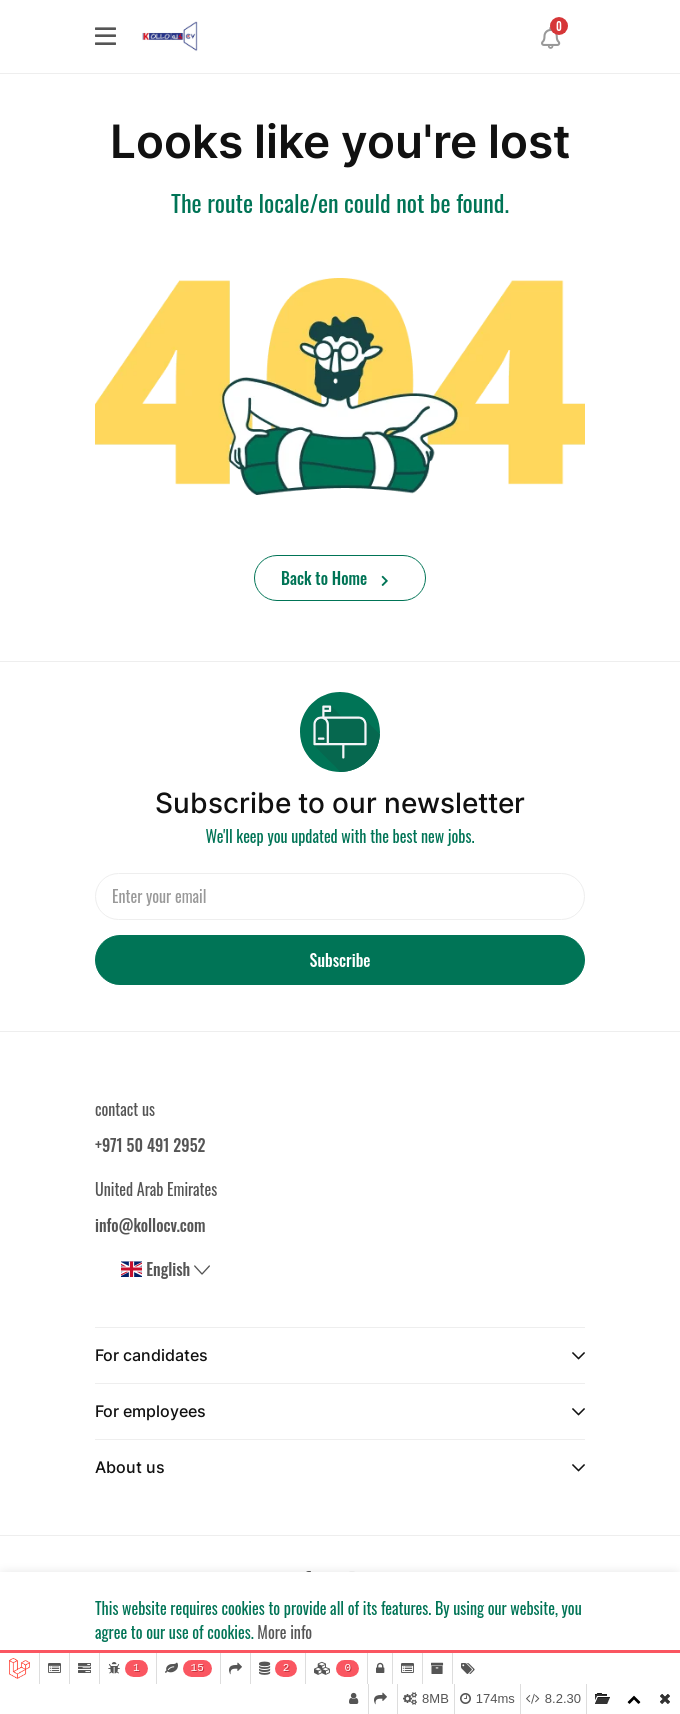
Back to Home (335, 578)
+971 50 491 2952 (150, 1145)
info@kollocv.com (150, 1225)
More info (284, 1632)
